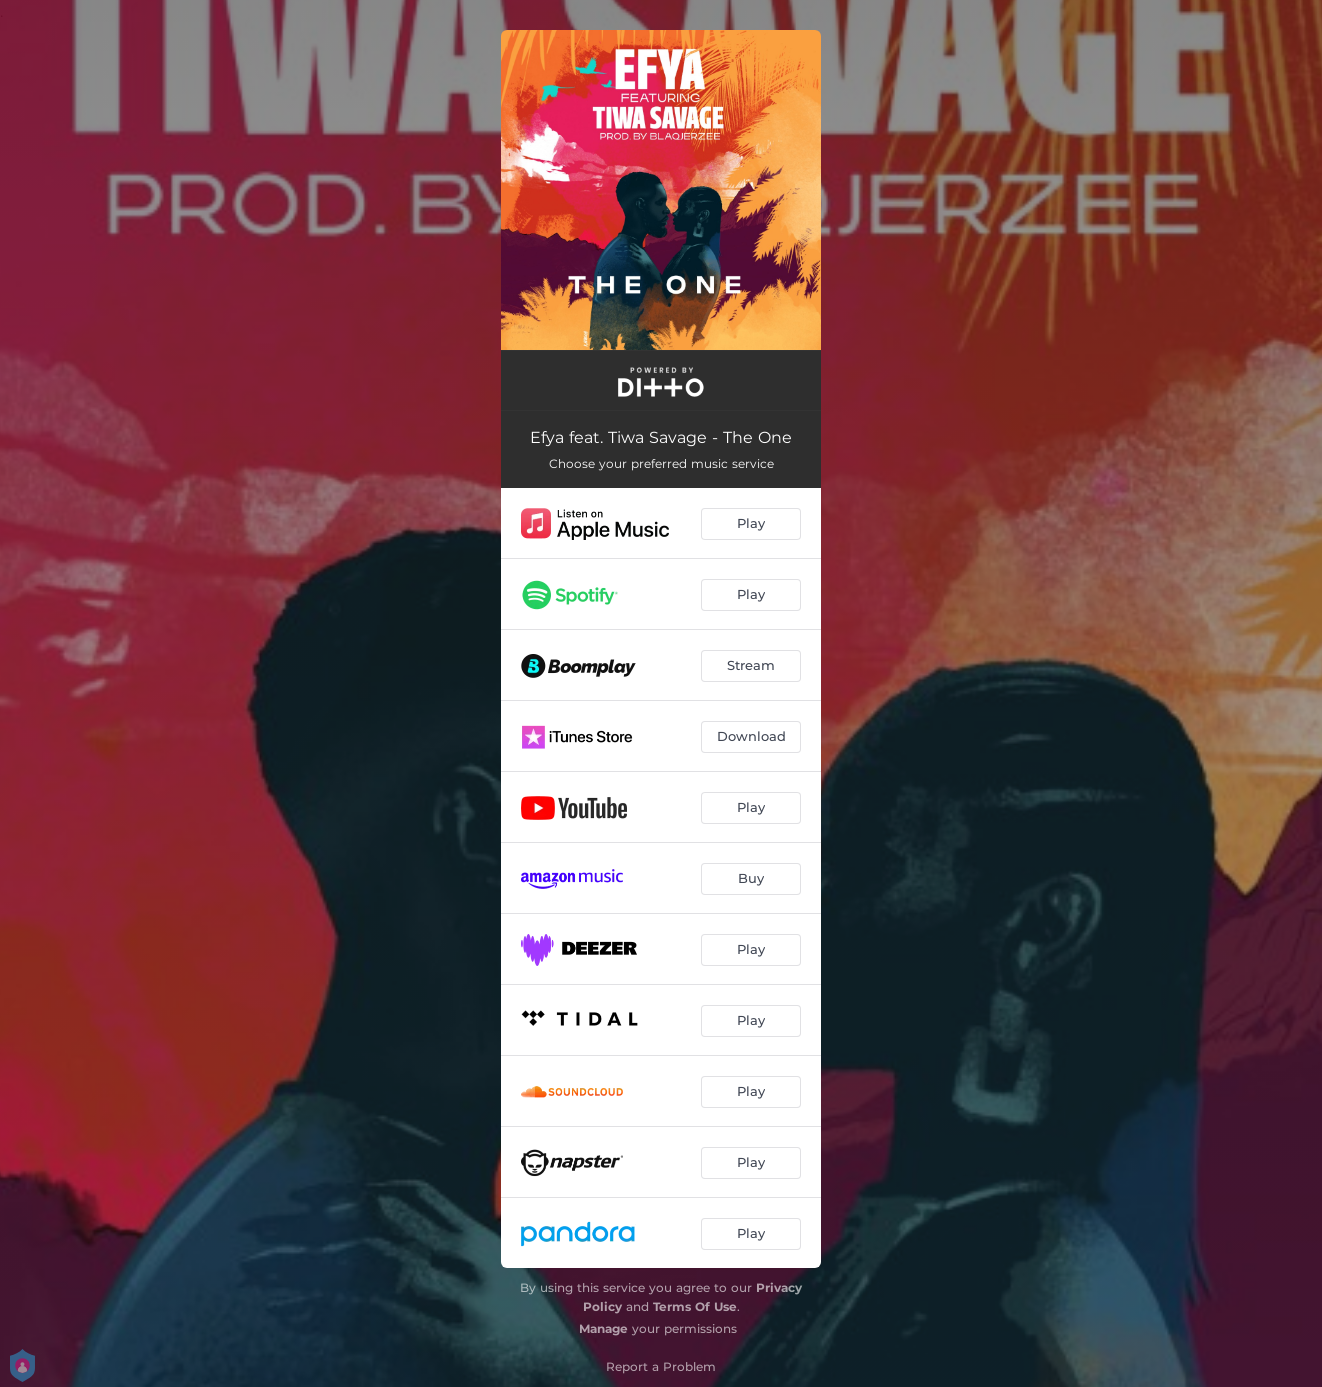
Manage (603, 1328)
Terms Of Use (695, 1306)
